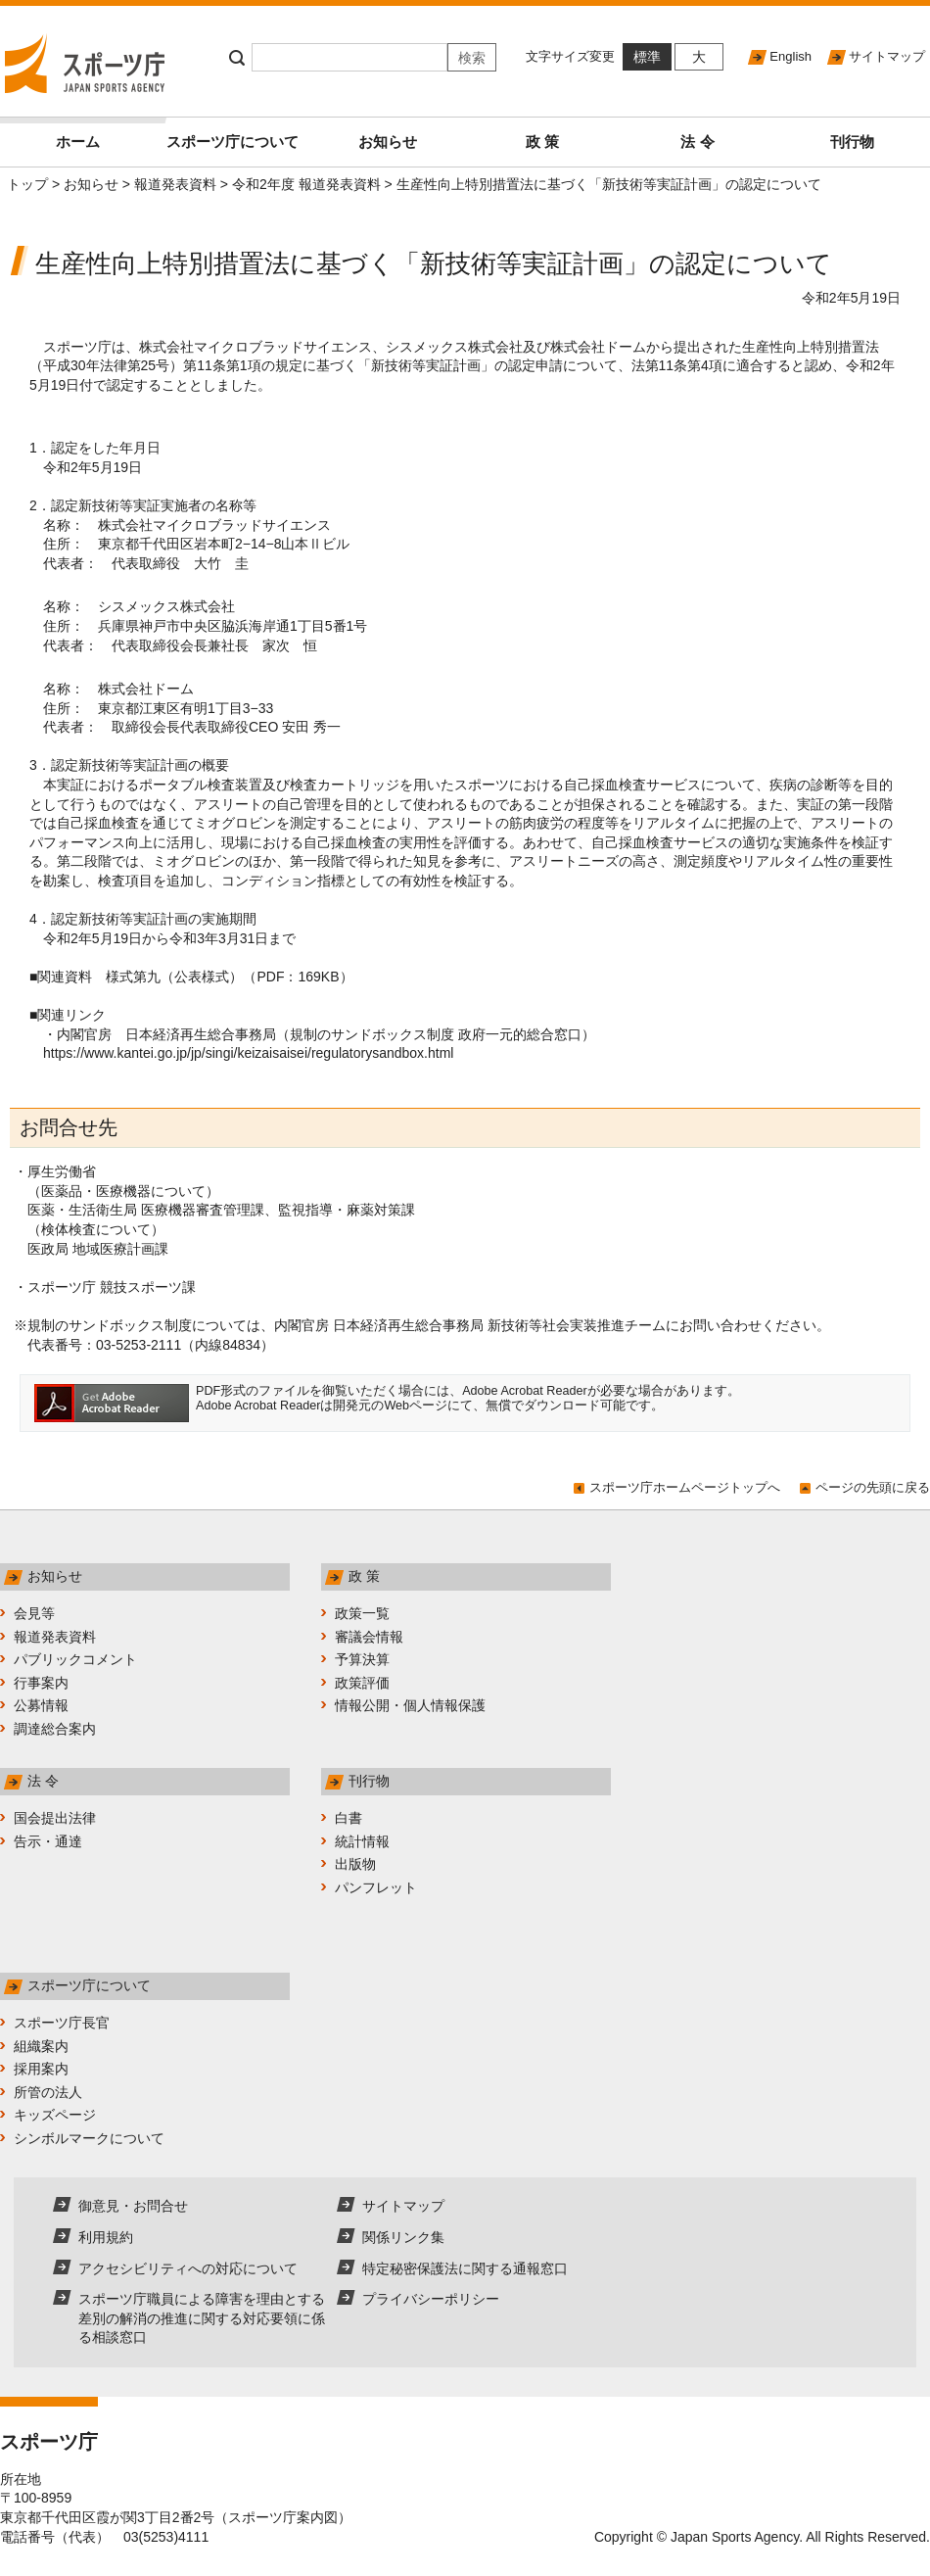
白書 (348, 1818)
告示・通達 (48, 1841)
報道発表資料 (175, 184)
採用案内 (41, 2068)
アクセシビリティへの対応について (188, 2268)
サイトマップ (887, 56)
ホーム (106, 134)
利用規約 (105, 2237)
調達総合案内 (55, 1729)
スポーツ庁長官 (62, 2022)
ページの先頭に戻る (872, 1487)
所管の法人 (48, 2092)
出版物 (355, 1864)
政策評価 (362, 1683)
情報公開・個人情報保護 (410, 1705)
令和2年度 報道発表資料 (306, 184)
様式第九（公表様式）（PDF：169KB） (229, 976)
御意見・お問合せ (133, 2206)
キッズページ (55, 2115)
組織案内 (41, 2046)
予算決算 (362, 1659)
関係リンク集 (403, 2237)
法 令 (697, 141)
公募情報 (41, 1705)
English (790, 56)
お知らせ (387, 141)
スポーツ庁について (232, 141)
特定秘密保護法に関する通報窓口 (465, 2268)
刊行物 (852, 141)
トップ (27, 184)
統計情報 (362, 1841)
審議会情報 (369, 1637)
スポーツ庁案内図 (283, 2517)
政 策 (542, 141)
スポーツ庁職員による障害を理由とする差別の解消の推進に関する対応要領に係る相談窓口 (201, 2318)
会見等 (34, 1613)
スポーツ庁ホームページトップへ (684, 1487)
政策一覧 (362, 1613)
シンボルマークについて (89, 2138)
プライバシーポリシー (430, 2299)
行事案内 (41, 1683)
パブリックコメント (75, 1659)
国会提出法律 (55, 1818)
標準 (647, 57)
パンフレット (376, 1887)
